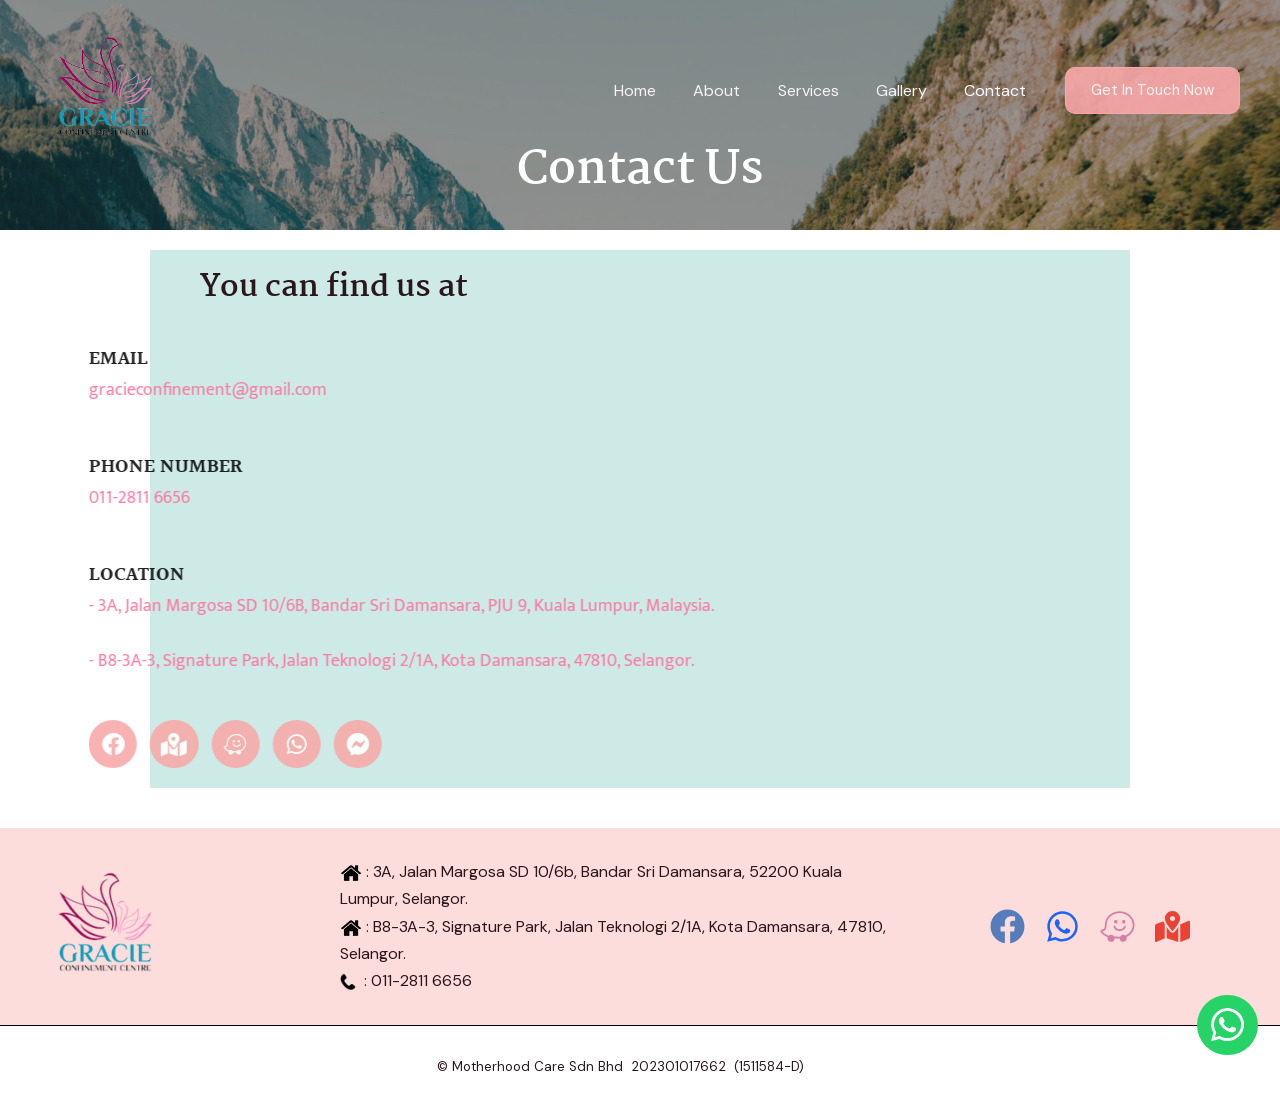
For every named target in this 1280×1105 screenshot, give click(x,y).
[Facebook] (1007, 926)
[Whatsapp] (1062, 926)
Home (659, 90)
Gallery (909, 90)
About (735, 90)
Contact (998, 90)
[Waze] (1117, 926)
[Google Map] (1172, 926)
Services (821, 90)
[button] (1152, 90)
